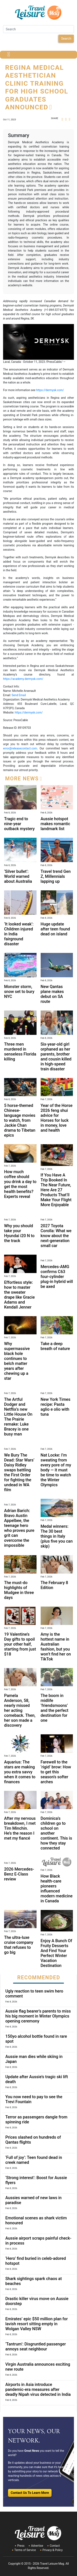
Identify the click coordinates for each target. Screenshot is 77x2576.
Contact (55, 2545)
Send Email (19, 695)
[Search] (38, 29)
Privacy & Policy (53, 2550)
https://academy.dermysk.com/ (23, 678)
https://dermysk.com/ (50, 390)
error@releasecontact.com (20, 748)
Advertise (37, 2545)
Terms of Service (25, 2550)
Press (20, 2545)
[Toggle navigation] (8, 55)
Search (66, 38)
